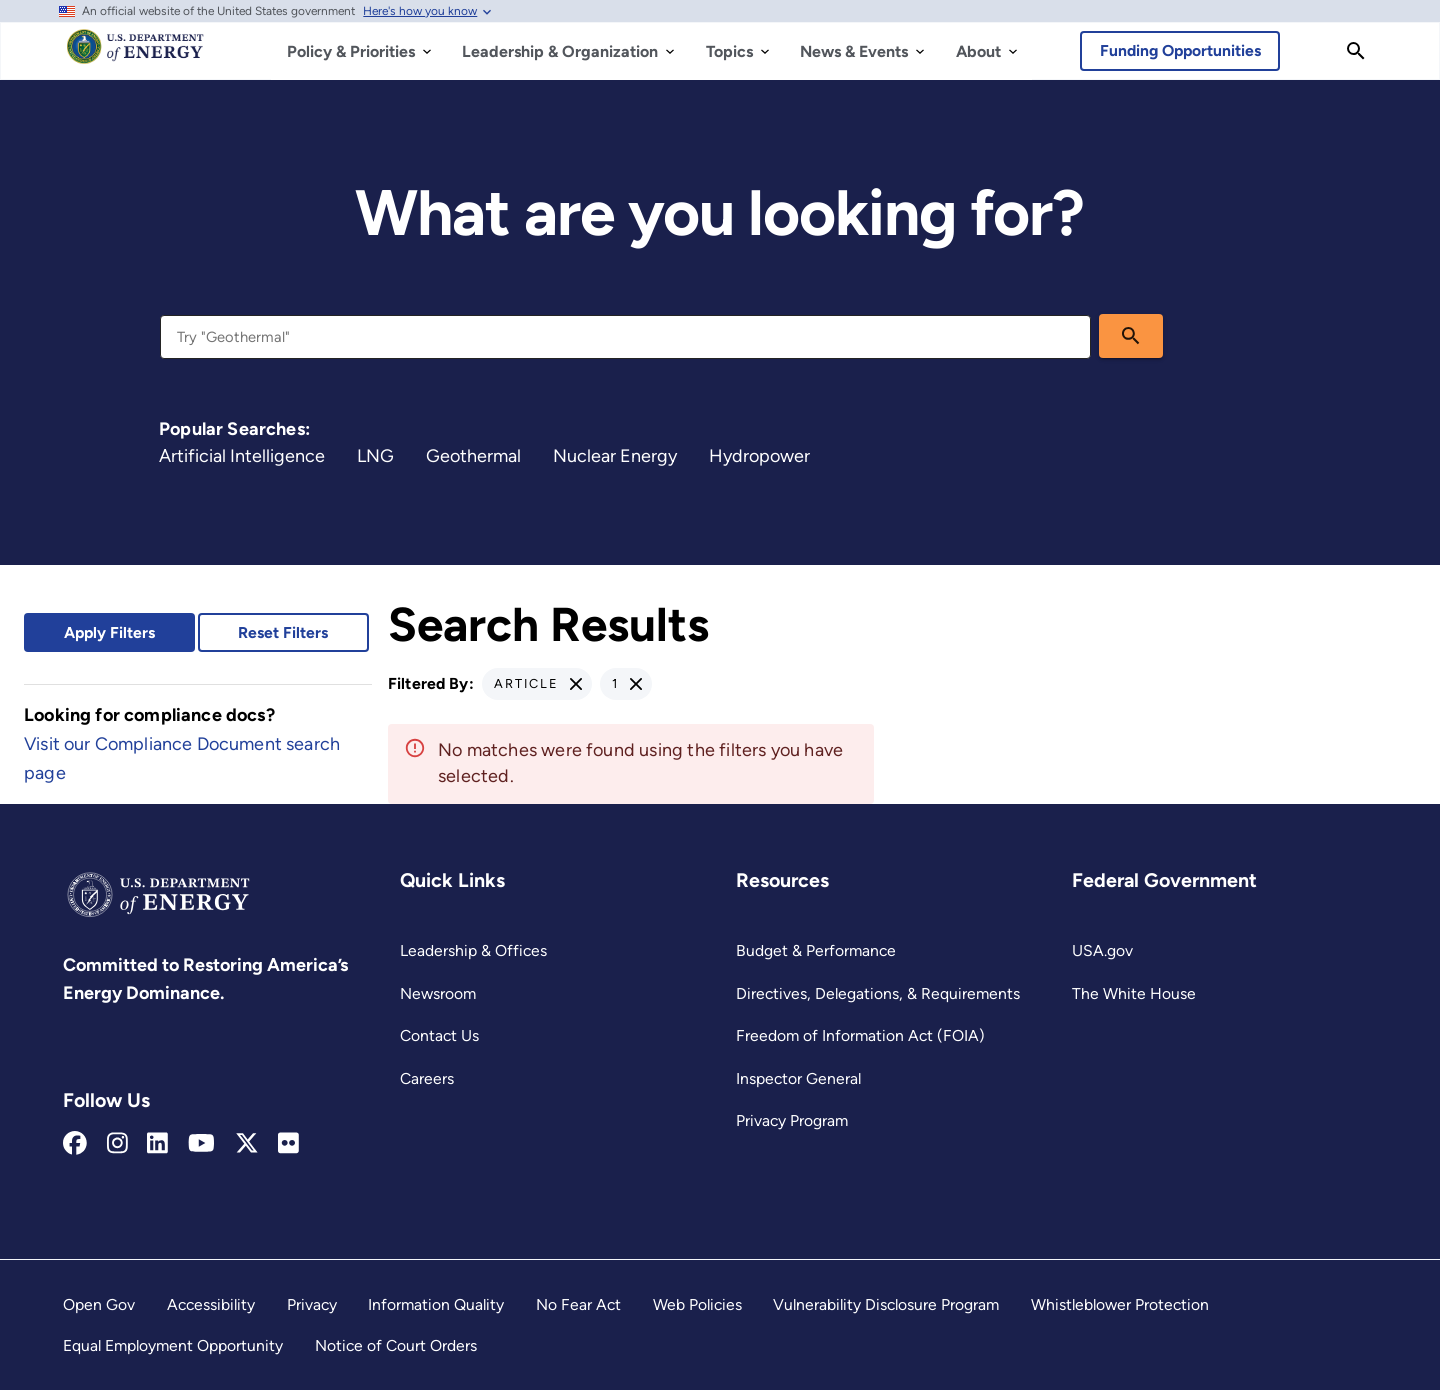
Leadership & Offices (473, 950)
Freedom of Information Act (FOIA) (860, 1035)
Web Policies (697, 1304)
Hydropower (759, 456)
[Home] (135, 56)
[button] (537, 684)
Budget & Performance (816, 950)
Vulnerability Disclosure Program (886, 1304)
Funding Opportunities (1180, 50)
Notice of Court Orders (396, 1345)
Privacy (312, 1304)
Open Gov (99, 1304)
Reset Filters (283, 632)
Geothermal (473, 456)
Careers (427, 1078)
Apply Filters (109, 632)
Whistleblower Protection (1120, 1304)
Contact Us (439, 1035)
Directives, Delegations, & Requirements (878, 993)
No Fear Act (578, 1304)
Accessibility (211, 1304)
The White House (1134, 993)
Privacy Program (792, 1120)
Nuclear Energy (615, 456)
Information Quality (436, 1304)
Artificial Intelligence (242, 456)
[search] (1131, 336)
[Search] (1356, 51)
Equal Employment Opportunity (173, 1345)
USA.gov (1102, 950)
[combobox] (625, 337)
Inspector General (798, 1078)
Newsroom (438, 993)
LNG (375, 456)
